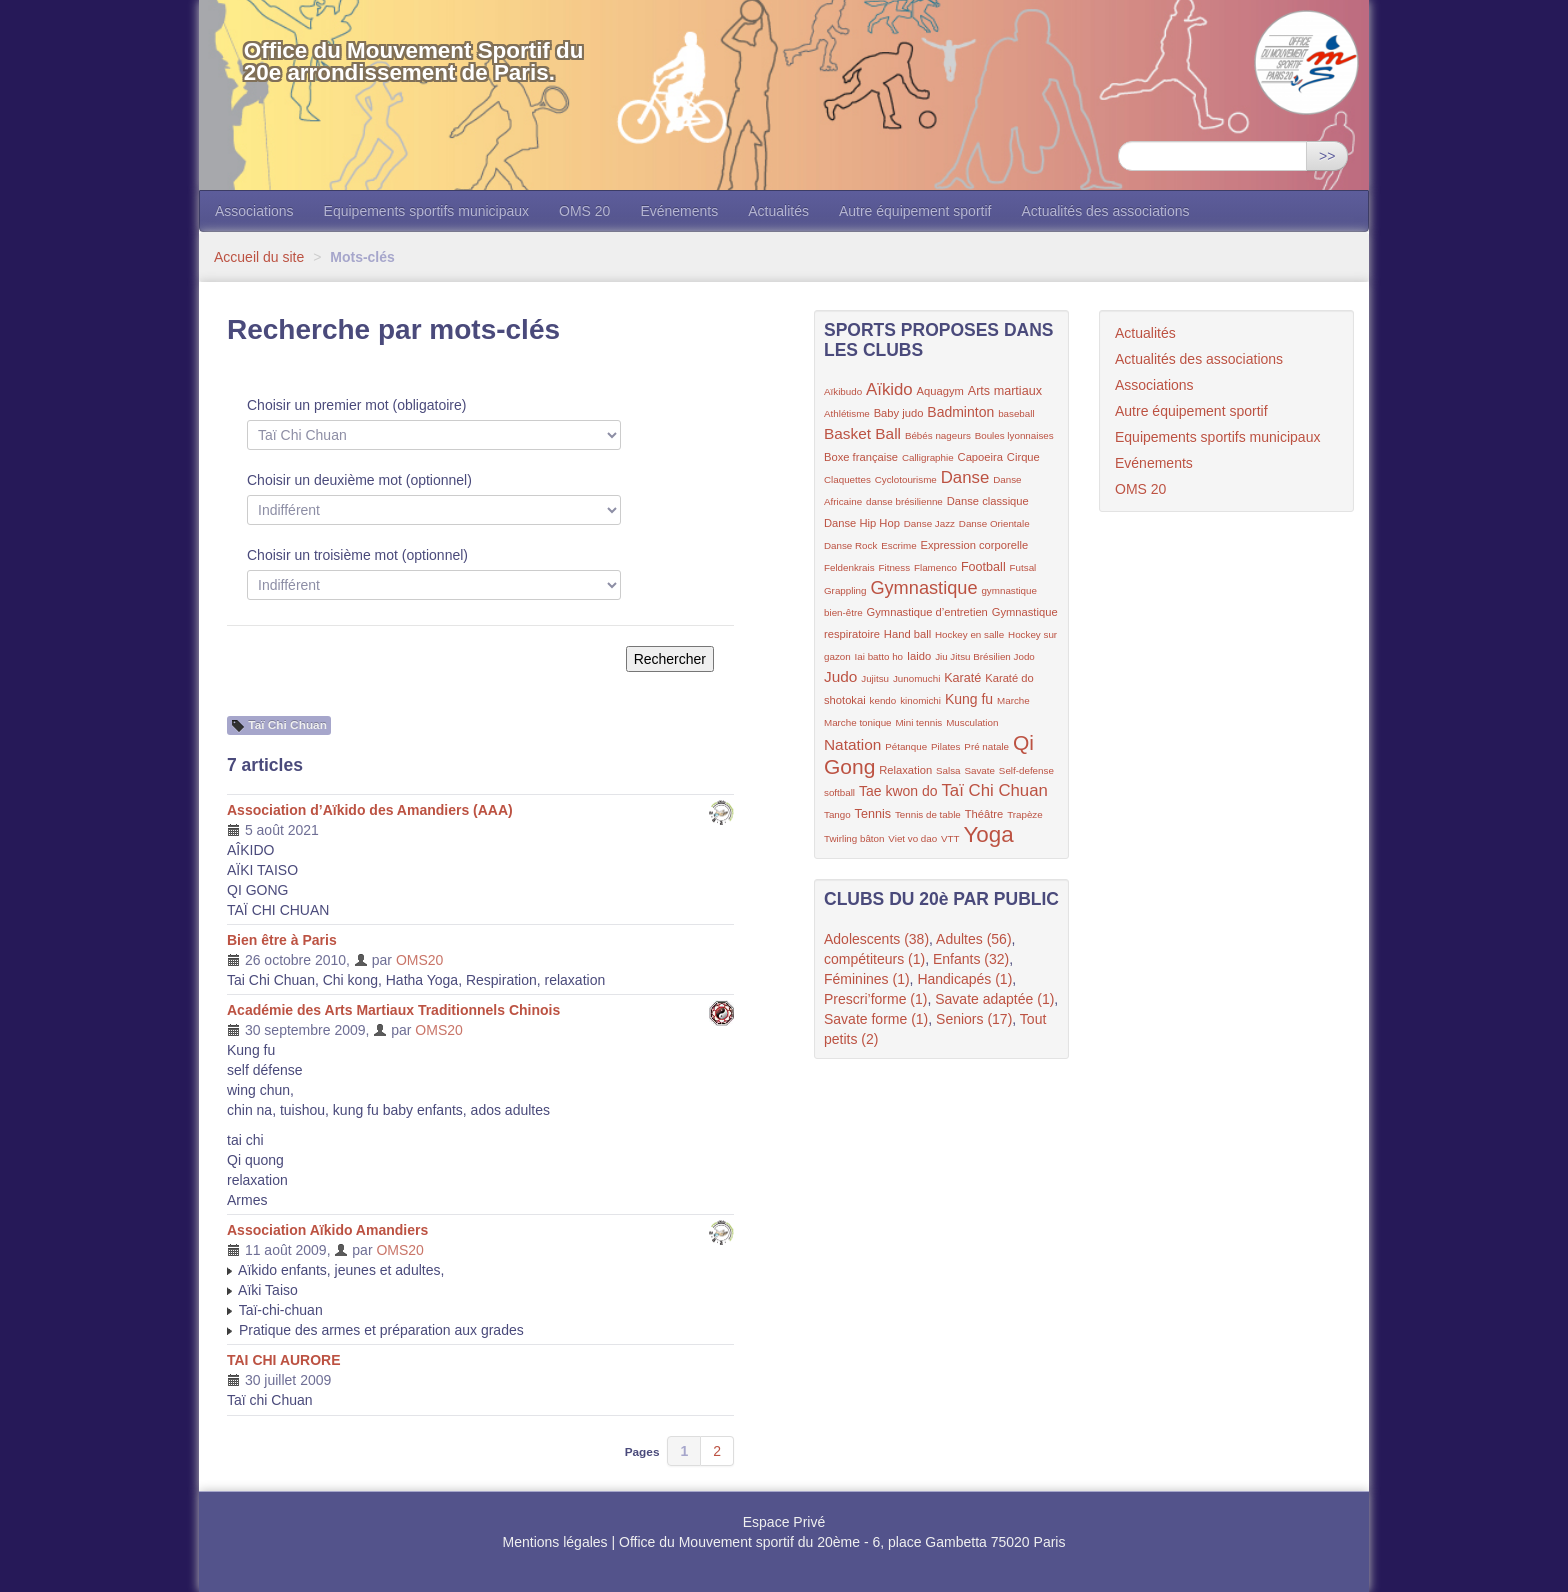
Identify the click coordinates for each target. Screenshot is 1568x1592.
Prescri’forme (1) (875, 999)
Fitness (895, 567)
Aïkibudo (843, 391)
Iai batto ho (879, 656)
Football (983, 567)
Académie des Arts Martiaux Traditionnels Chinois (393, 1010)
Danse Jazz (929, 523)
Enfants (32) (971, 959)
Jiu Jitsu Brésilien (974, 656)
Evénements (679, 211)
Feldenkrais (849, 567)
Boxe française (861, 457)
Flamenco (935, 567)
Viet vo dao (912, 838)
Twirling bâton (854, 838)
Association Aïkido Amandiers (327, 1230)
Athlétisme (847, 413)
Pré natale (986, 746)
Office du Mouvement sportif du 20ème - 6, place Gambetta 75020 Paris (842, 1542)
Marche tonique (858, 722)
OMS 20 (584, 211)
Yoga (988, 834)
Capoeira (980, 457)
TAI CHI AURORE (284, 1360)
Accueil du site (259, 257)
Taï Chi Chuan (994, 790)
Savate (979, 770)
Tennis (873, 814)
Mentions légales (555, 1542)
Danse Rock (850, 545)
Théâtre (984, 814)
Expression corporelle (975, 545)
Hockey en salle (969, 634)
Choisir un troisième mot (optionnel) (357, 555)
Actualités (778, 211)
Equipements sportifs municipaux (426, 211)
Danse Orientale (994, 523)
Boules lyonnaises (1014, 435)
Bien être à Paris (282, 940)
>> (1327, 156)
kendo (883, 700)
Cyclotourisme (906, 479)
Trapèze (1025, 814)
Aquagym (940, 391)
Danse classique (988, 501)
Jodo (1024, 656)
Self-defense (1026, 770)
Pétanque (906, 746)
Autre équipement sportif (915, 211)
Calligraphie (928, 457)
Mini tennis (918, 722)
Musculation (972, 722)
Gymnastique (923, 588)
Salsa (948, 770)
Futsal (1023, 567)
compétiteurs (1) (874, 959)
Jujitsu (875, 678)
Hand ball (907, 634)
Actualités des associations (1105, 211)
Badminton (960, 412)
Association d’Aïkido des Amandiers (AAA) (370, 810)
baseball (1016, 413)
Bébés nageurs (938, 435)
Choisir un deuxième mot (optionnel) (359, 480)
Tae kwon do (898, 791)
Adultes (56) (973, 939)
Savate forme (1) (876, 1019)
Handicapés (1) (964, 979)
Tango (837, 814)
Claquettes (847, 479)
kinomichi (920, 700)
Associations (254, 211)
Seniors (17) (974, 1019)
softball (839, 792)
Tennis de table (928, 814)
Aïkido (889, 389)
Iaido (919, 656)
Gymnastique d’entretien (927, 612)
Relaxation (905, 770)
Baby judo (899, 413)
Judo (840, 676)
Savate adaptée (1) (994, 999)
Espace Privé (784, 1522)
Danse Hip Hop (862, 523)
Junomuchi (916, 678)
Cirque (1023, 457)
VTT (950, 838)
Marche (1013, 700)
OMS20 (419, 960)
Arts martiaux (1005, 391)
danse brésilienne (904, 501)
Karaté (962, 678)
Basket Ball (862, 433)
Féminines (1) (867, 979)
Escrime (898, 545)
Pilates (945, 746)
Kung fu (969, 699)
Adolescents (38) (876, 939)
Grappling (845, 590)
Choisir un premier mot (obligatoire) (356, 405)
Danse (965, 477)
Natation (852, 744)
